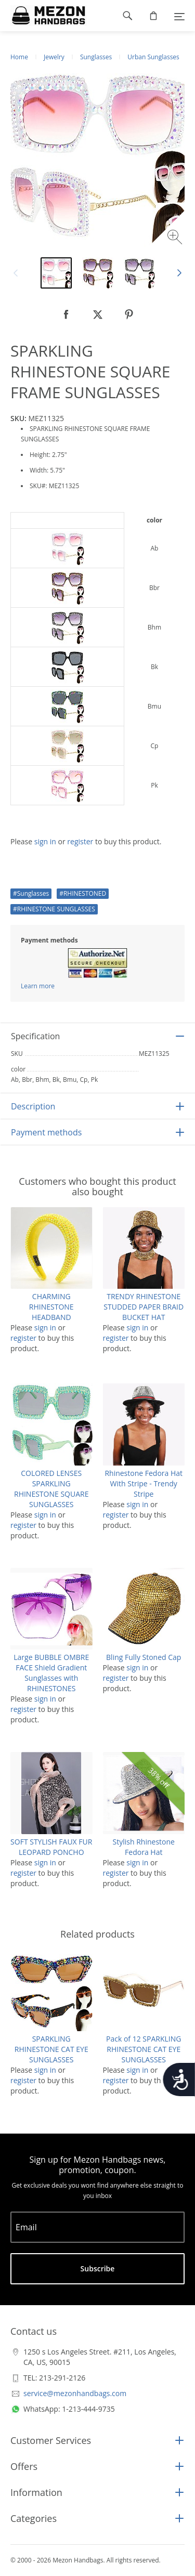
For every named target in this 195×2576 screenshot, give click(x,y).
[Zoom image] (176, 238)
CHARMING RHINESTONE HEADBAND (51, 1306)
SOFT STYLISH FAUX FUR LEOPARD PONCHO (51, 1847)
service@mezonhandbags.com (74, 2393)
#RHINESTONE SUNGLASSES (54, 909)
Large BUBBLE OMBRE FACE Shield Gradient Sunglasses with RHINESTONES (51, 1672)
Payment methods (46, 1132)
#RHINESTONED (82, 893)
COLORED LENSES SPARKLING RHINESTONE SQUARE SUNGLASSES (51, 1488)
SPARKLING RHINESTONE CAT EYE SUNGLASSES (51, 2049)
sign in (45, 841)
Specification (35, 1036)
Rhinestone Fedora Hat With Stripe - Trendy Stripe (144, 1483)
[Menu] (179, 15)
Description (33, 1106)
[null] (66, 314)
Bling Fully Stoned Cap (143, 1657)
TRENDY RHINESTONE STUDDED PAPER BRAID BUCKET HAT (143, 1306)
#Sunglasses (31, 893)
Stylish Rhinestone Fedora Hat (144, 1847)
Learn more (38, 986)
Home (19, 57)
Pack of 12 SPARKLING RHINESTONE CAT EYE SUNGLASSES (143, 2049)
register (80, 841)
